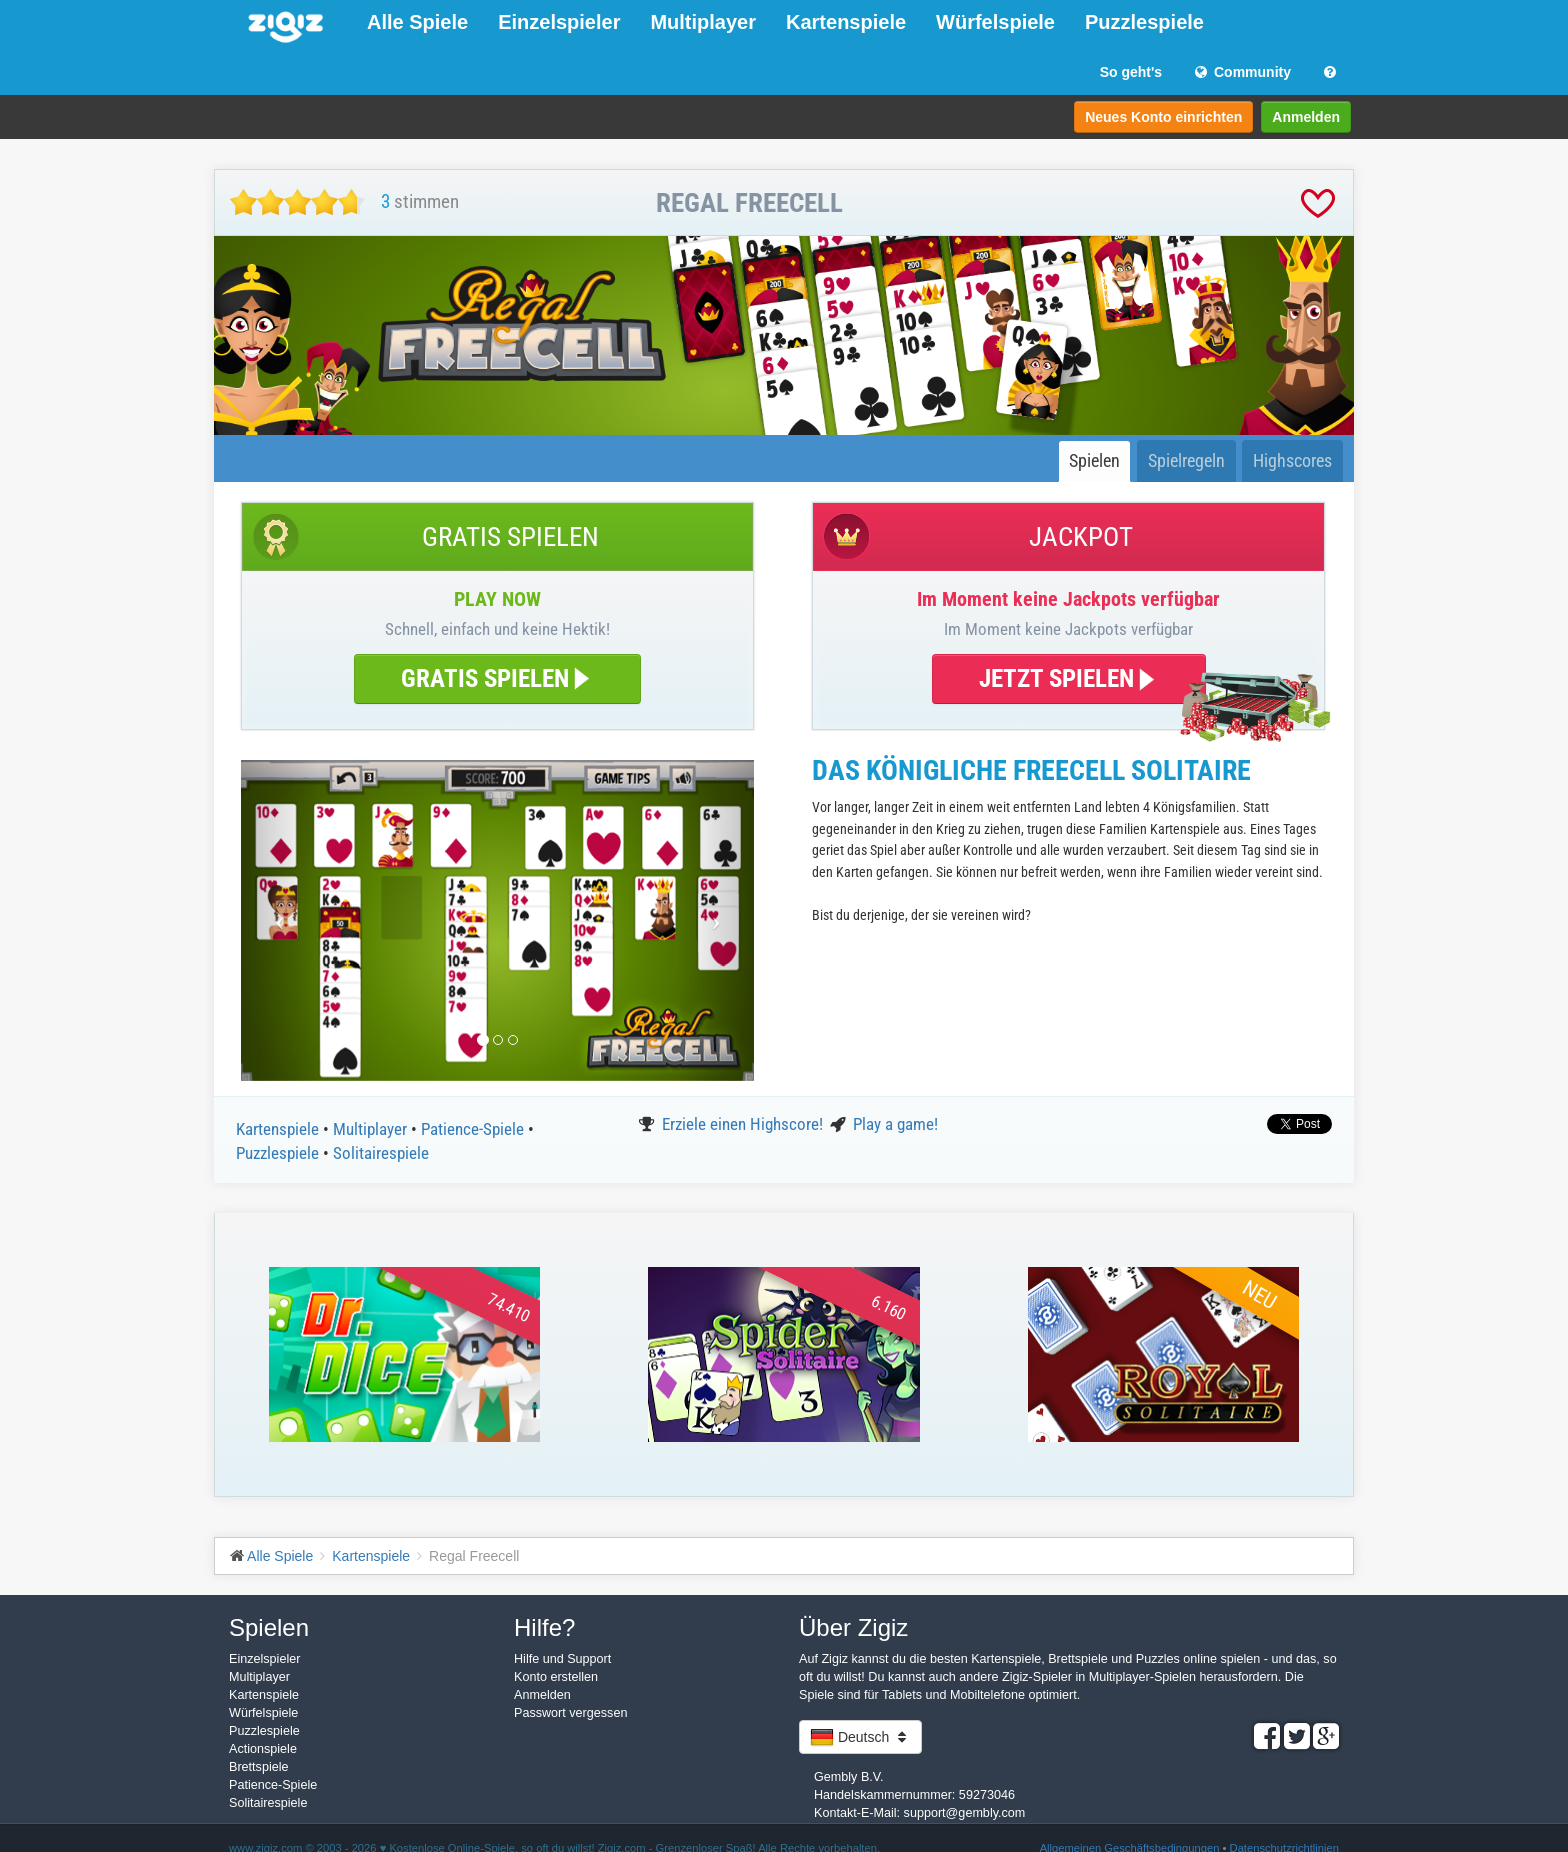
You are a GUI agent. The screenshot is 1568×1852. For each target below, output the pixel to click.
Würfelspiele (995, 22)
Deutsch (860, 1737)
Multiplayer (703, 22)
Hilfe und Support (562, 1659)
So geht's (1131, 72)
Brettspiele (259, 1767)
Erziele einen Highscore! (744, 1124)
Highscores (1292, 460)
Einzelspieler (559, 22)
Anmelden (1306, 117)
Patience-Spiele (474, 1129)
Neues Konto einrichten (1163, 117)
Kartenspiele (846, 22)
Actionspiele (263, 1749)
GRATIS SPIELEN (497, 678)
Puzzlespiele (1144, 22)
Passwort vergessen (570, 1713)
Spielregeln (1186, 460)
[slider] (297, 202)
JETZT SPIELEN (1069, 678)
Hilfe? (544, 1627)
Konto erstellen (556, 1677)
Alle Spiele (417, 22)
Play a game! (895, 1124)
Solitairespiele (381, 1153)
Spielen (1094, 460)
